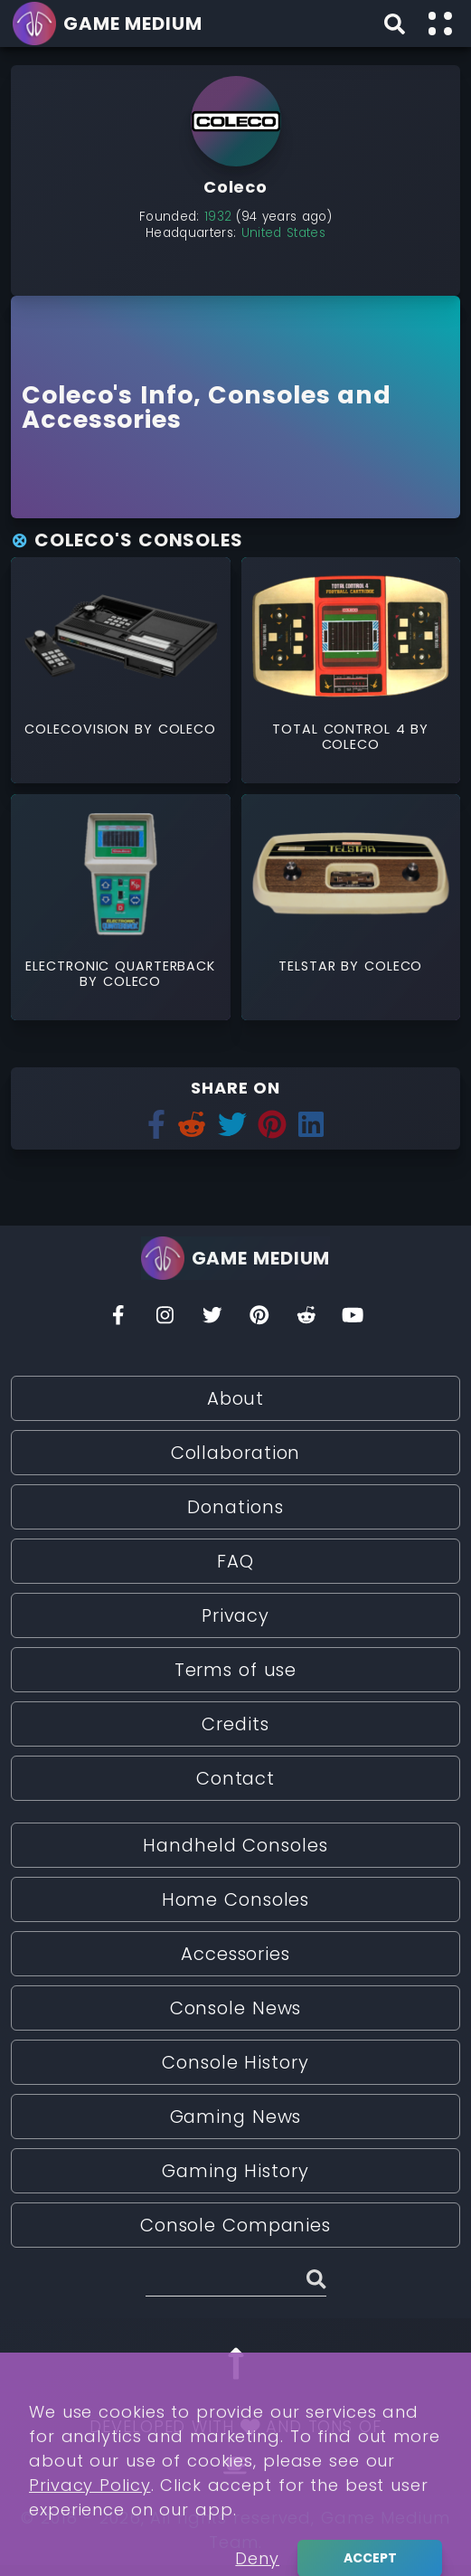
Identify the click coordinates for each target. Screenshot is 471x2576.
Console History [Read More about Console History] (235, 2062)
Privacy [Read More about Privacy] (235, 1615)
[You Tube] (353, 1320)
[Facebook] (118, 1320)
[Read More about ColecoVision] (121, 636)
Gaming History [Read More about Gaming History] (235, 2170)
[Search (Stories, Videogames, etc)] (236, 2282)
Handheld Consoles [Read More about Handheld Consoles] (235, 1845)
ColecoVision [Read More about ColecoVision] (79, 729)
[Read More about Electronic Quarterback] (121, 873)
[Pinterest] (259, 1320)
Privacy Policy (90, 2544)
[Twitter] (212, 1320)
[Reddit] (306, 1320)
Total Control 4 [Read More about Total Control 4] (341, 729)
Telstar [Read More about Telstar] (309, 966)
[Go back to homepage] (110, 23)
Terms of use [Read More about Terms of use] (235, 1669)
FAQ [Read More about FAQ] (235, 1561)
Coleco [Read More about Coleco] (187, 729)
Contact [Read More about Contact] (235, 1778)
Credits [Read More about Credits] (235, 1724)
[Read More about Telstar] (351, 873)
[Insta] (165, 1320)
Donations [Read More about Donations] (235, 1507)
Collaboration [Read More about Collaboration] (236, 1452)
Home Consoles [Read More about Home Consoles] (236, 1899)
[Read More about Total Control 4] (351, 636)
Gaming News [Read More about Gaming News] (236, 2116)
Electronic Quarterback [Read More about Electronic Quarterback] (120, 966)
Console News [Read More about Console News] (236, 2008)
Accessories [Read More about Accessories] (235, 1953)
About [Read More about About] (236, 1398)
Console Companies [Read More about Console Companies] (235, 2225)
